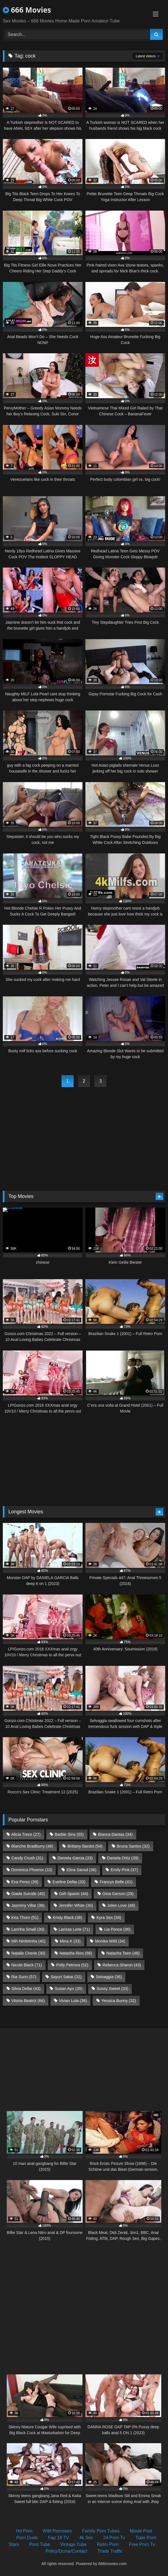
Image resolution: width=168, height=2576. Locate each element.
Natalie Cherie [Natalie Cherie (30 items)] (28, 1953)
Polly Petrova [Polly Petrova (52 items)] (72, 1965)
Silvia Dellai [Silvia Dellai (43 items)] (25, 1988)
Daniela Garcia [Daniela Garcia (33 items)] (75, 1858)
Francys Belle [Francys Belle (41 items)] (116, 1882)
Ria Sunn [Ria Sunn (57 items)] (23, 1976)
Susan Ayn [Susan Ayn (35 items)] (68, 1988)
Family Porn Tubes (100, 2531)
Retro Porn (108, 2544)
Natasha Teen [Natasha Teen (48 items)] (123, 1953)
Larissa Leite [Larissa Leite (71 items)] (74, 1929)
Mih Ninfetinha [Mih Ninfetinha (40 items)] (28, 1941)
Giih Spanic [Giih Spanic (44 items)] (73, 1893)
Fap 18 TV (58, 2537)
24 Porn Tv (114, 2537)
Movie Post (141, 2531)
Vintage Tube (73, 2544)
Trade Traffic (109, 2551)
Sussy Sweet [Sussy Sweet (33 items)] (112, 1988)
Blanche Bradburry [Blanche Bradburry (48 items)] (32, 1846)
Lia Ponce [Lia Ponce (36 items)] (117, 1929)
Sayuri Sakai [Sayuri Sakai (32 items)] (66, 1976)
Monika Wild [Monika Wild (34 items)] (110, 1941)
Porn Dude (27, 2537)
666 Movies (27, 10)
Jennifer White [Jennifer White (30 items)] (76, 1905)
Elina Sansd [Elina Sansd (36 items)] (81, 1869)
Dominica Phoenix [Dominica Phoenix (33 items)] (31, 1869)
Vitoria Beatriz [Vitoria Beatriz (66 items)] (28, 2000)
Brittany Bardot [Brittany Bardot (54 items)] (85, 1846)
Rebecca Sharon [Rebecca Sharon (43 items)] (122, 1965)
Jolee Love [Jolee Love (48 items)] (121, 1905)
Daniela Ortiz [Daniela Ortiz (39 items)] (123, 1858)
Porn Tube (39, 2544)
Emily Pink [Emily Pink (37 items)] (124, 1869)
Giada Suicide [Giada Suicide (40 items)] (28, 1893)
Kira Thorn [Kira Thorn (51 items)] (24, 1917)
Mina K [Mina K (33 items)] (70, 1941)
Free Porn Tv (142, 2544)
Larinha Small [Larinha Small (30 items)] (27, 1929)
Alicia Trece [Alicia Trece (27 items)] (25, 1834)
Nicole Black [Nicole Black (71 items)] (26, 1965)
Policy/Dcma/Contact (66, 2551)
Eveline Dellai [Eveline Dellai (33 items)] (69, 1882)
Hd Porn (24, 2531)
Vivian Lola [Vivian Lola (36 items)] (73, 2000)
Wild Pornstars (57, 2531)
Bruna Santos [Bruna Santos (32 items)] (133, 1846)
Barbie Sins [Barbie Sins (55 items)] (69, 1834)
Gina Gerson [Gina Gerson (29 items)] (117, 1893)
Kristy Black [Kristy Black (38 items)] (67, 1917)
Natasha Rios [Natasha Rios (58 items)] (76, 1953)
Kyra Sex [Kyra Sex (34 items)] (108, 1917)
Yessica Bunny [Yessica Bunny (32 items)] (118, 2000)
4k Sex (86, 2537)
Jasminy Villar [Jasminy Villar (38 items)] (27, 1905)
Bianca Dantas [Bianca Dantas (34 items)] (115, 1834)
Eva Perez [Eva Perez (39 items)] (24, 1882)
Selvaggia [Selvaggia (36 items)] (109, 1976)
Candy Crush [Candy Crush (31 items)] (27, 1858)
